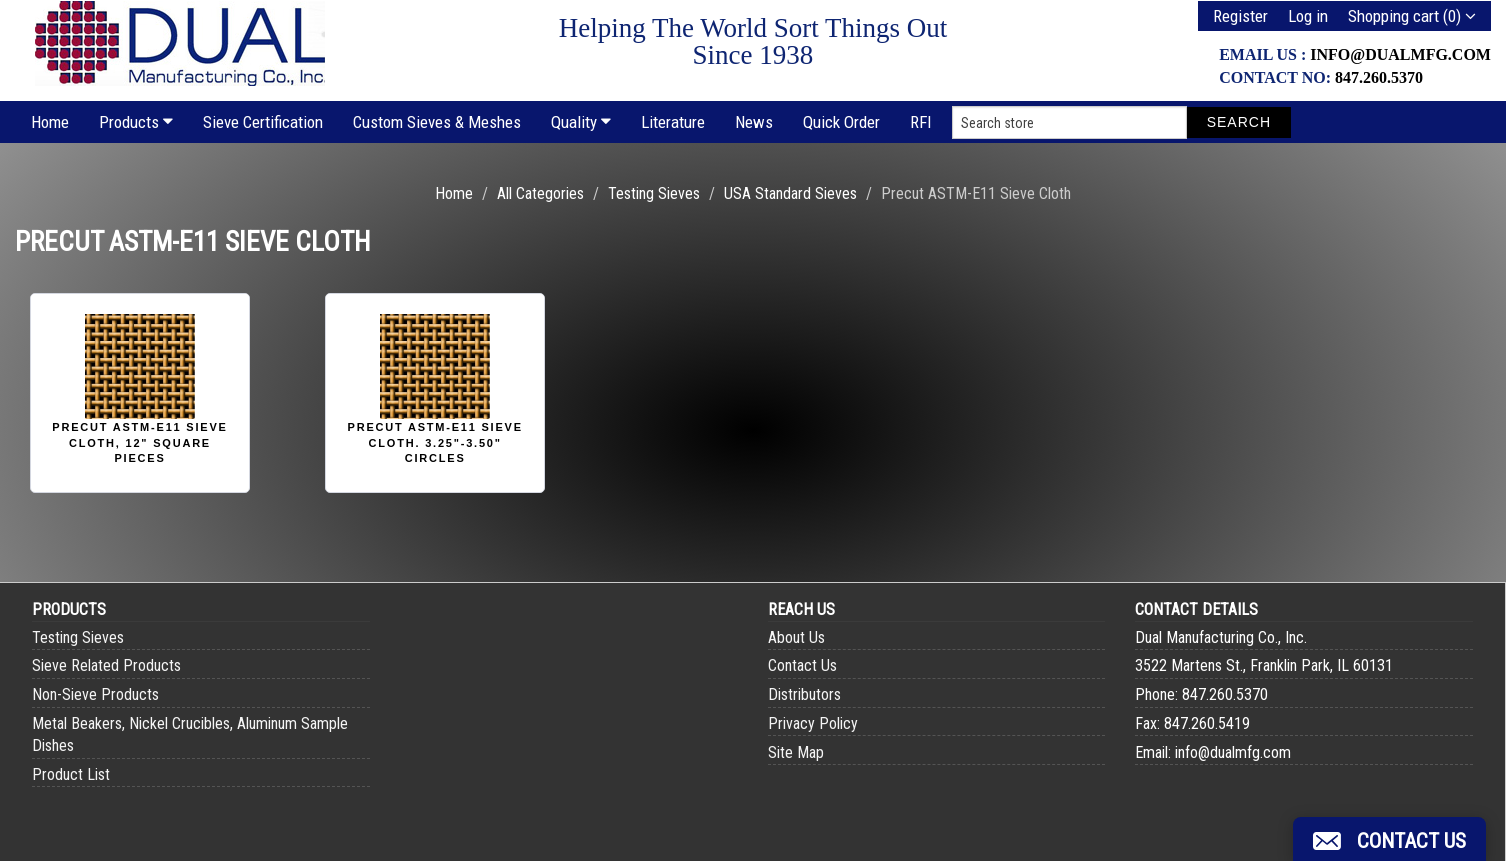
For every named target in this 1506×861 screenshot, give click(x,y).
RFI (921, 122)
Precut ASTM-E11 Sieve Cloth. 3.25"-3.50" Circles (435, 442)
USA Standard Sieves (790, 193)
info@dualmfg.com (1400, 54)
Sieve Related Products (106, 665)
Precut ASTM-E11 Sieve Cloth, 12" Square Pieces (139, 442)
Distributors (804, 694)
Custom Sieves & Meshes (437, 122)
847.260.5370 (1379, 77)
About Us (796, 637)
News (754, 122)
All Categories (540, 193)
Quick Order (841, 122)
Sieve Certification (263, 122)
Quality (581, 122)
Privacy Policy (813, 723)
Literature (673, 122)
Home (50, 122)
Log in (1308, 16)
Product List (71, 774)
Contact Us (802, 665)
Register (1240, 16)
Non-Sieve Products (95, 694)
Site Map (796, 752)
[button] (1389, 839)
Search (1239, 122)
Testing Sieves (654, 193)
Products (136, 122)
